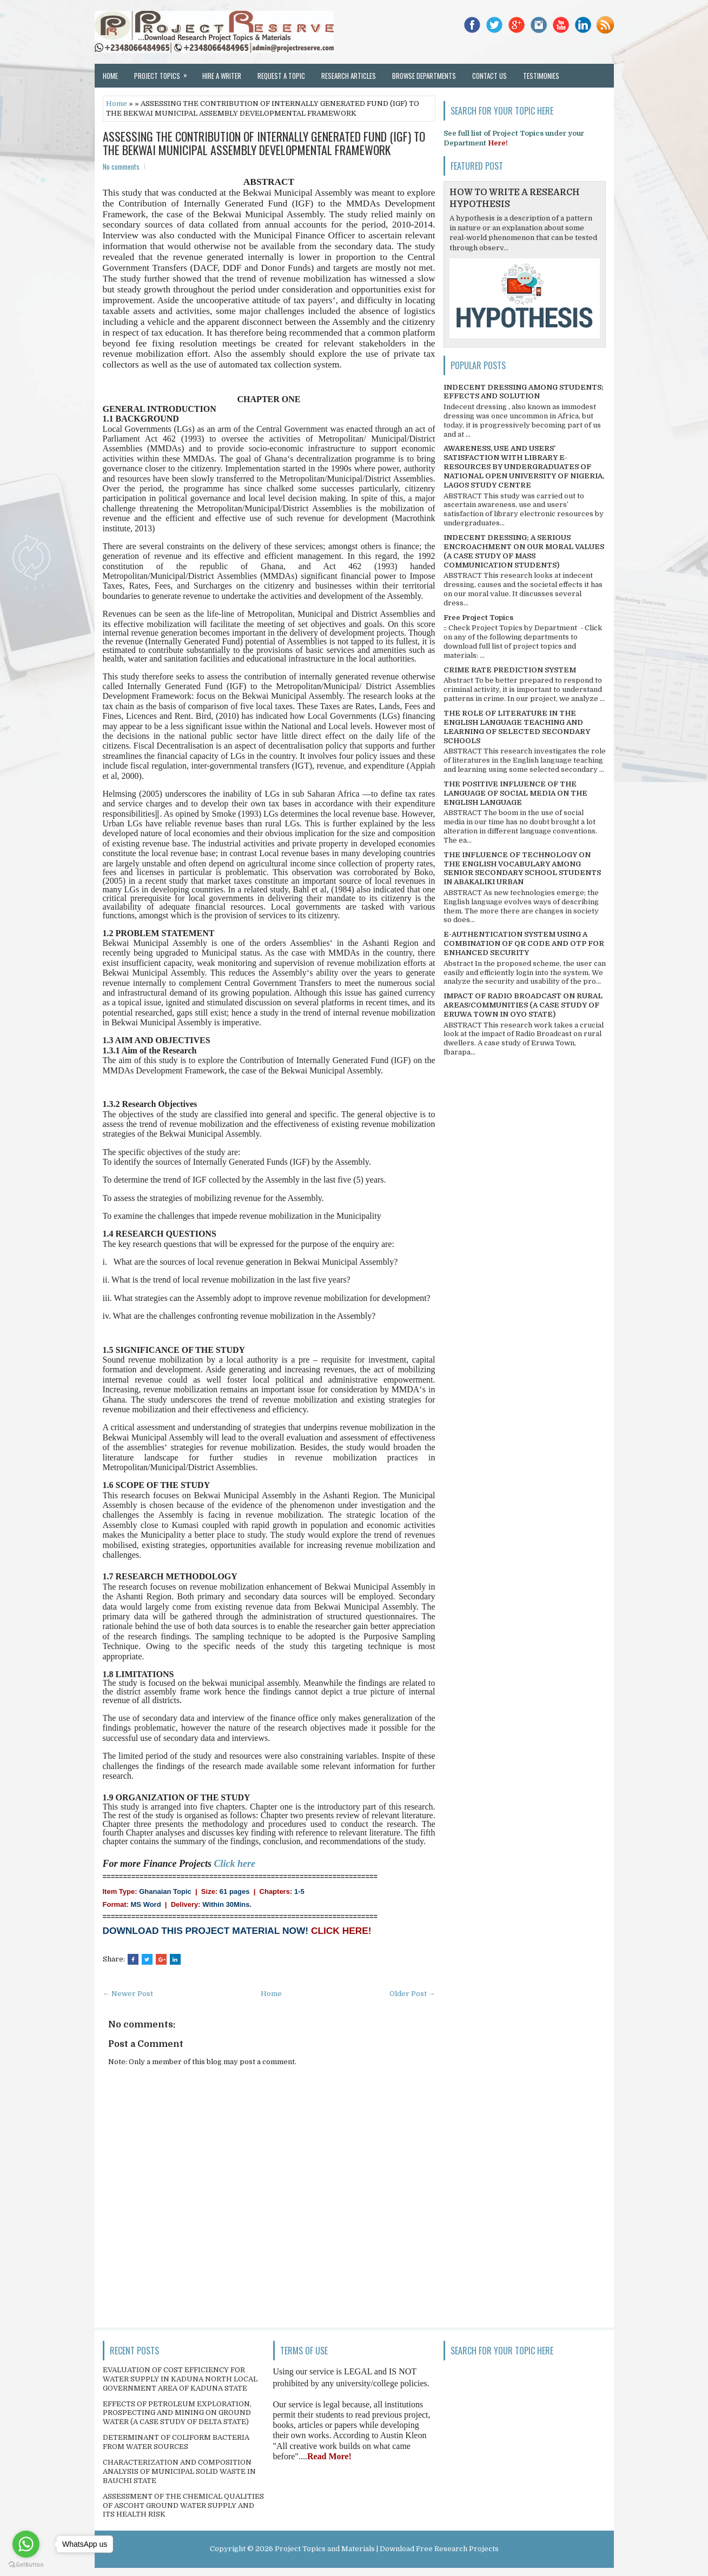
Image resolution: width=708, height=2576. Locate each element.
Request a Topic (281, 75)
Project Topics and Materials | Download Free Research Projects (387, 2549)
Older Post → (412, 1994)
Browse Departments (424, 75)
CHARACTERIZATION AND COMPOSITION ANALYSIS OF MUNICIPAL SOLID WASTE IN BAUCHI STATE (179, 2471)
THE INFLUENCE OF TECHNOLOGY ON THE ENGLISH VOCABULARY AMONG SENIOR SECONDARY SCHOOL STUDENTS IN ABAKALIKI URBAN (522, 868)
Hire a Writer (221, 75)
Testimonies (541, 75)
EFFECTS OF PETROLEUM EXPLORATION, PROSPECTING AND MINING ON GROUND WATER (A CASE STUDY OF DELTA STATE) (177, 2413)
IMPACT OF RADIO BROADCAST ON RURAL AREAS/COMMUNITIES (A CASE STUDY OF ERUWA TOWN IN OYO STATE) (523, 1005)
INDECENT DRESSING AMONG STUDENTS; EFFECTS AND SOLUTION (524, 392)
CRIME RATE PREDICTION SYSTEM (510, 670)
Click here (235, 1863)
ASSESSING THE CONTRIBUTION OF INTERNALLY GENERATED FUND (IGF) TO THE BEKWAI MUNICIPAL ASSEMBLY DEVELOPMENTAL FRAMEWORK (264, 143)
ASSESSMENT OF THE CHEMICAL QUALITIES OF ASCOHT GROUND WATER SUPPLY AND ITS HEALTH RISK (183, 2505)
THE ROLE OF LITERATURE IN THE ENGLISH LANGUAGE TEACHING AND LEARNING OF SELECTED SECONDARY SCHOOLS (517, 727)
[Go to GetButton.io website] (26, 2564)
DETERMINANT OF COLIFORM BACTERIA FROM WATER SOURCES (176, 2442)
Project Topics (164, 72)
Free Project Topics (478, 617)
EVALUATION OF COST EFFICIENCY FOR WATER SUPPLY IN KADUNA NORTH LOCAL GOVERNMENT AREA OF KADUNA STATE (180, 2379)
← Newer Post (128, 1994)
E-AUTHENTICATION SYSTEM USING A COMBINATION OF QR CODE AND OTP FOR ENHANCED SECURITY (524, 943)
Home (110, 75)
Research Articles (348, 75)
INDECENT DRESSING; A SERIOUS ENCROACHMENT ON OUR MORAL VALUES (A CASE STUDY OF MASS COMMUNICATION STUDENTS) (524, 551)
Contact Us (489, 75)
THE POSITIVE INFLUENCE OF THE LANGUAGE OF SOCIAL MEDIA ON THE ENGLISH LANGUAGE (515, 793)
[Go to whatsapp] (25, 2544)
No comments (121, 166)
